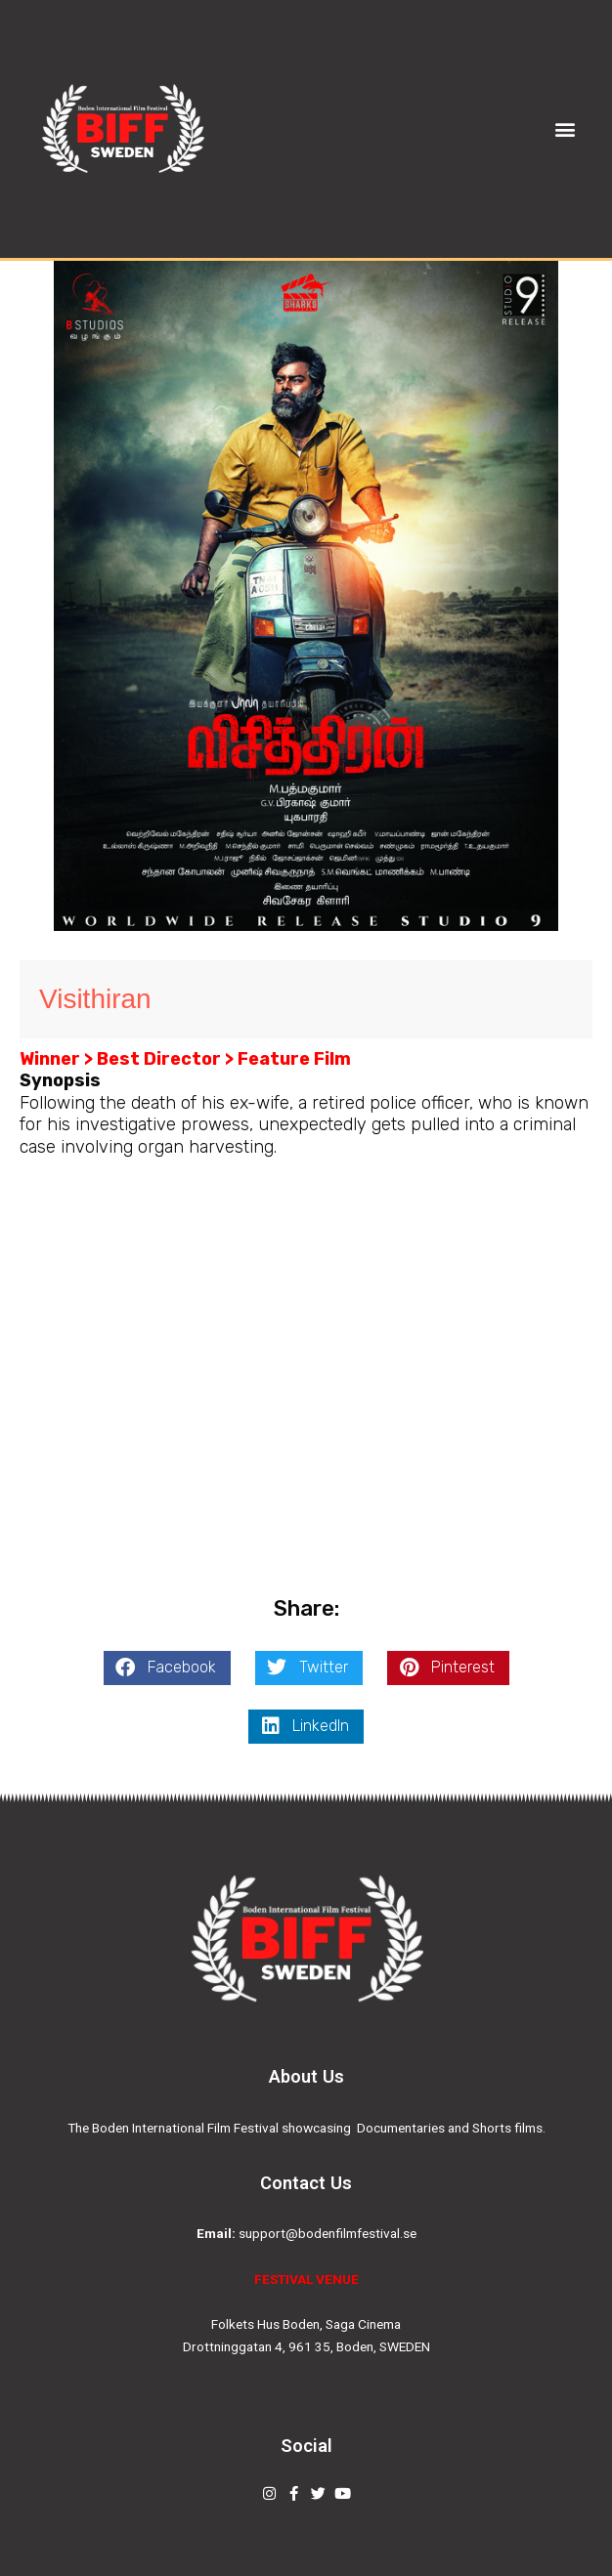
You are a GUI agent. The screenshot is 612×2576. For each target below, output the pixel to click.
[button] (565, 128)
